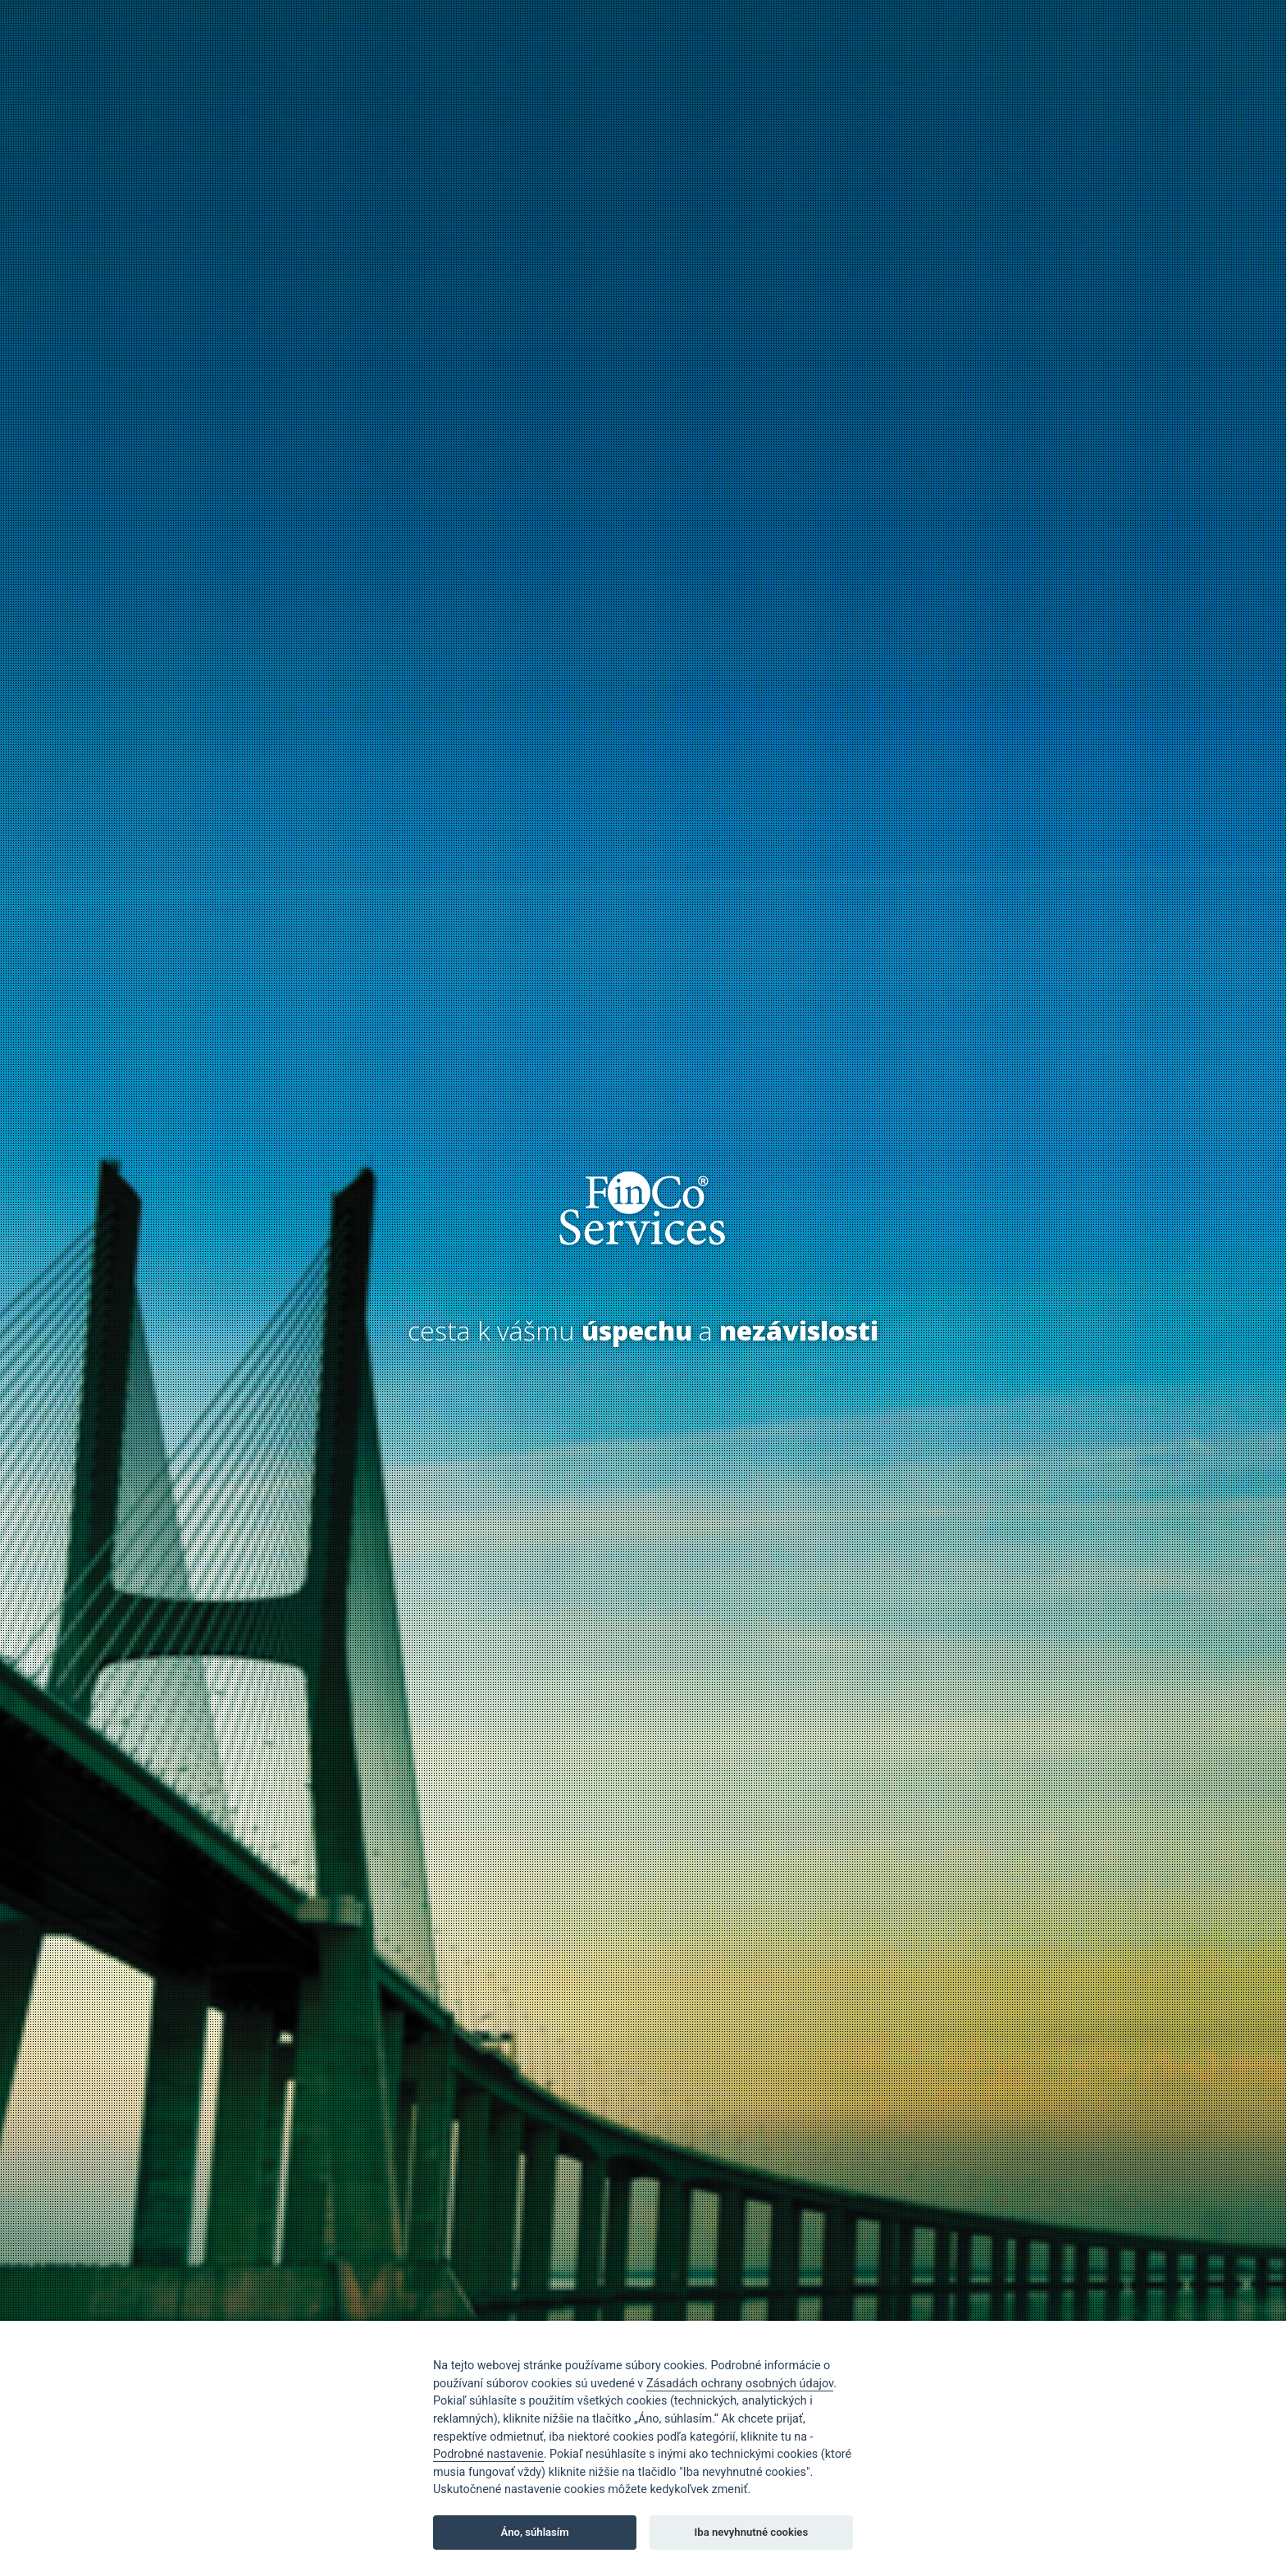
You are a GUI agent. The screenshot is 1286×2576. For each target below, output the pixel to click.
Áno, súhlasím (535, 2532)
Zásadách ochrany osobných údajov (739, 2384)
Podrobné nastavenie (488, 2454)
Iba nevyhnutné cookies (752, 2532)
